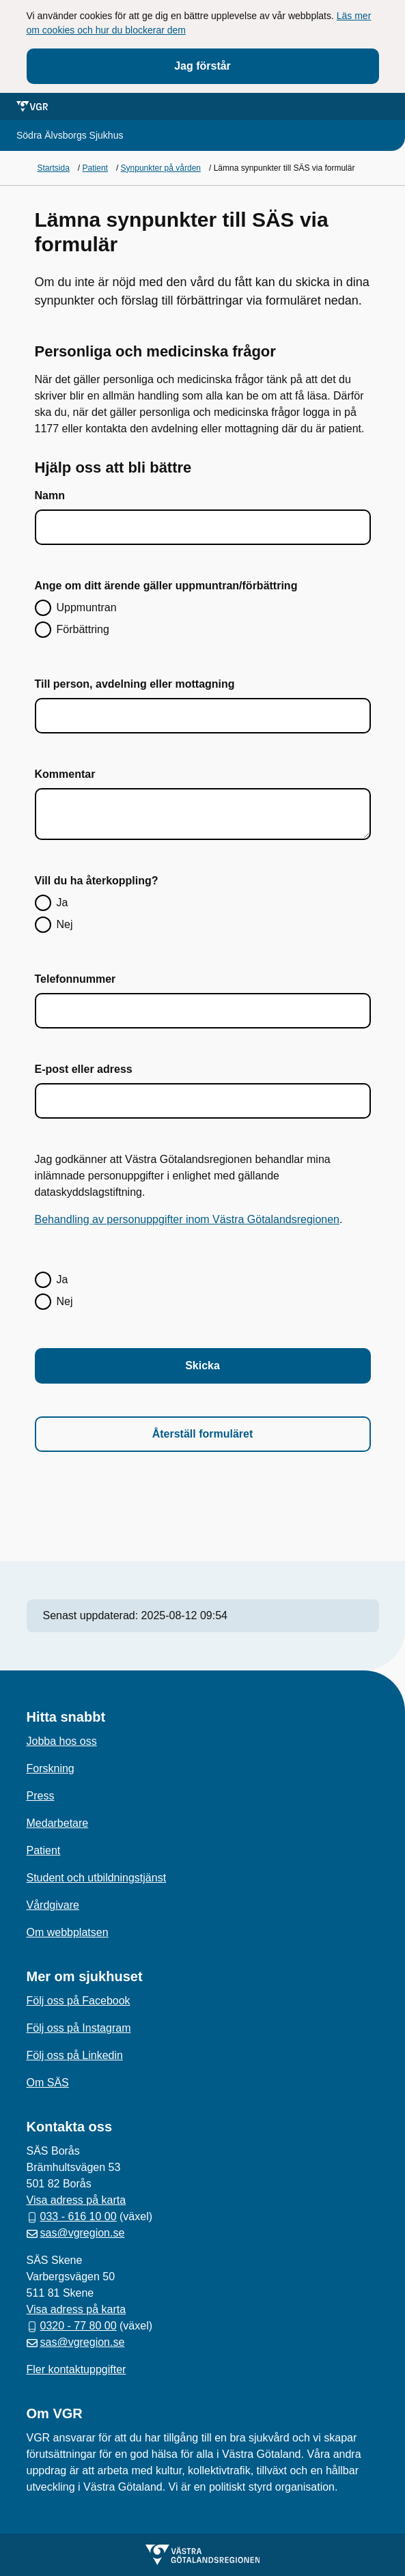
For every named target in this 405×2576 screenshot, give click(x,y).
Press (41, 1796)
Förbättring (83, 629)
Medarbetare (58, 1823)
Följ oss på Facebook (78, 2000)
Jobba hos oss (62, 1741)
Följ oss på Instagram (79, 2028)
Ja (62, 902)
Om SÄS (48, 2082)
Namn (50, 495)
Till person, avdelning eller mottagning (135, 684)
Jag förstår (202, 66)
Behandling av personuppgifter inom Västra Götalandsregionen (187, 1219)
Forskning (50, 1768)
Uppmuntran (87, 607)
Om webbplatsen (68, 1932)
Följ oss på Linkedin (75, 2055)
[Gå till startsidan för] (69, 135)
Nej (65, 924)
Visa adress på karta (76, 2200)
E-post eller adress (83, 1069)
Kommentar (65, 774)
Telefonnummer (75, 979)
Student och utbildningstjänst (97, 1878)
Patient (44, 1850)
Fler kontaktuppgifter (76, 2369)
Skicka (202, 1365)
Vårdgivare (53, 1905)
